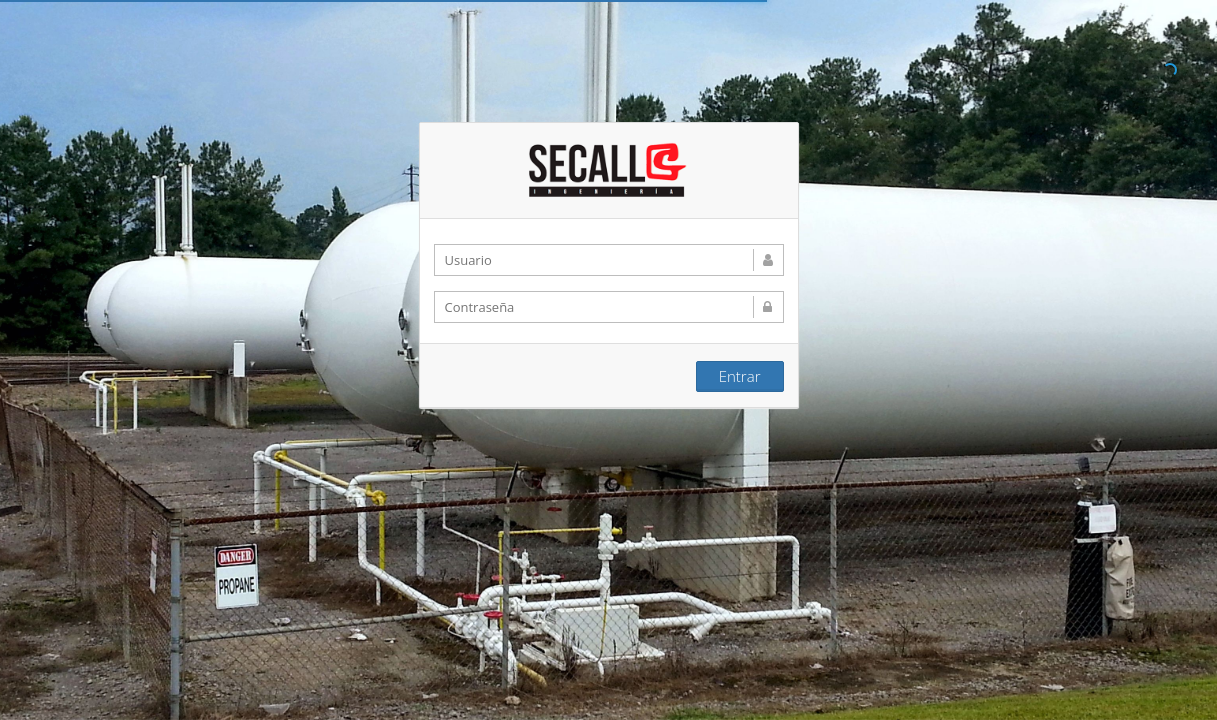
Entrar (740, 375)
